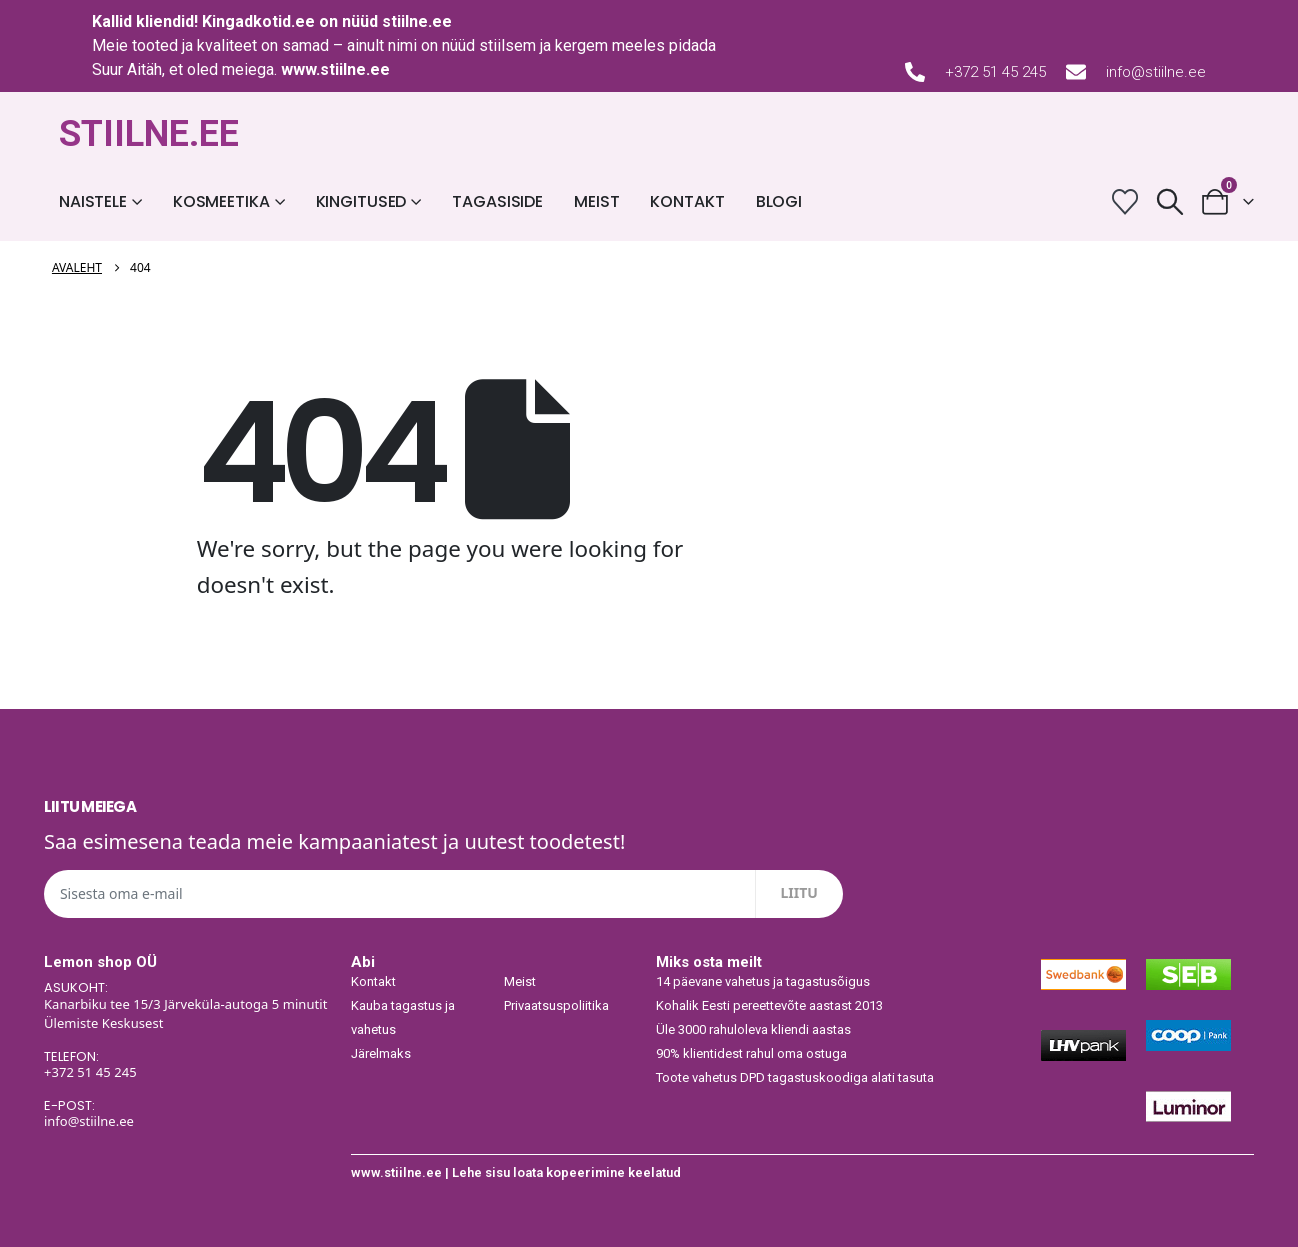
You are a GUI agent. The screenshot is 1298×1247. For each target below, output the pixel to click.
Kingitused (361, 201)
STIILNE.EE (149, 134)
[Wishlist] (1125, 201)
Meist (596, 201)
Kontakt (687, 201)
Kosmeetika (221, 201)
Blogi (779, 201)
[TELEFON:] (188, 1066)
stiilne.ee (417, 21)
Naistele (93, 201)
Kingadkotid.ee (258, 21)
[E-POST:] (188, 1115)
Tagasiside (497, 201)
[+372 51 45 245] (915, 72)
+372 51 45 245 (995, 72)
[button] (1170, 201)
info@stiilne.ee (1156, 72)
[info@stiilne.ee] (1076, 72)
